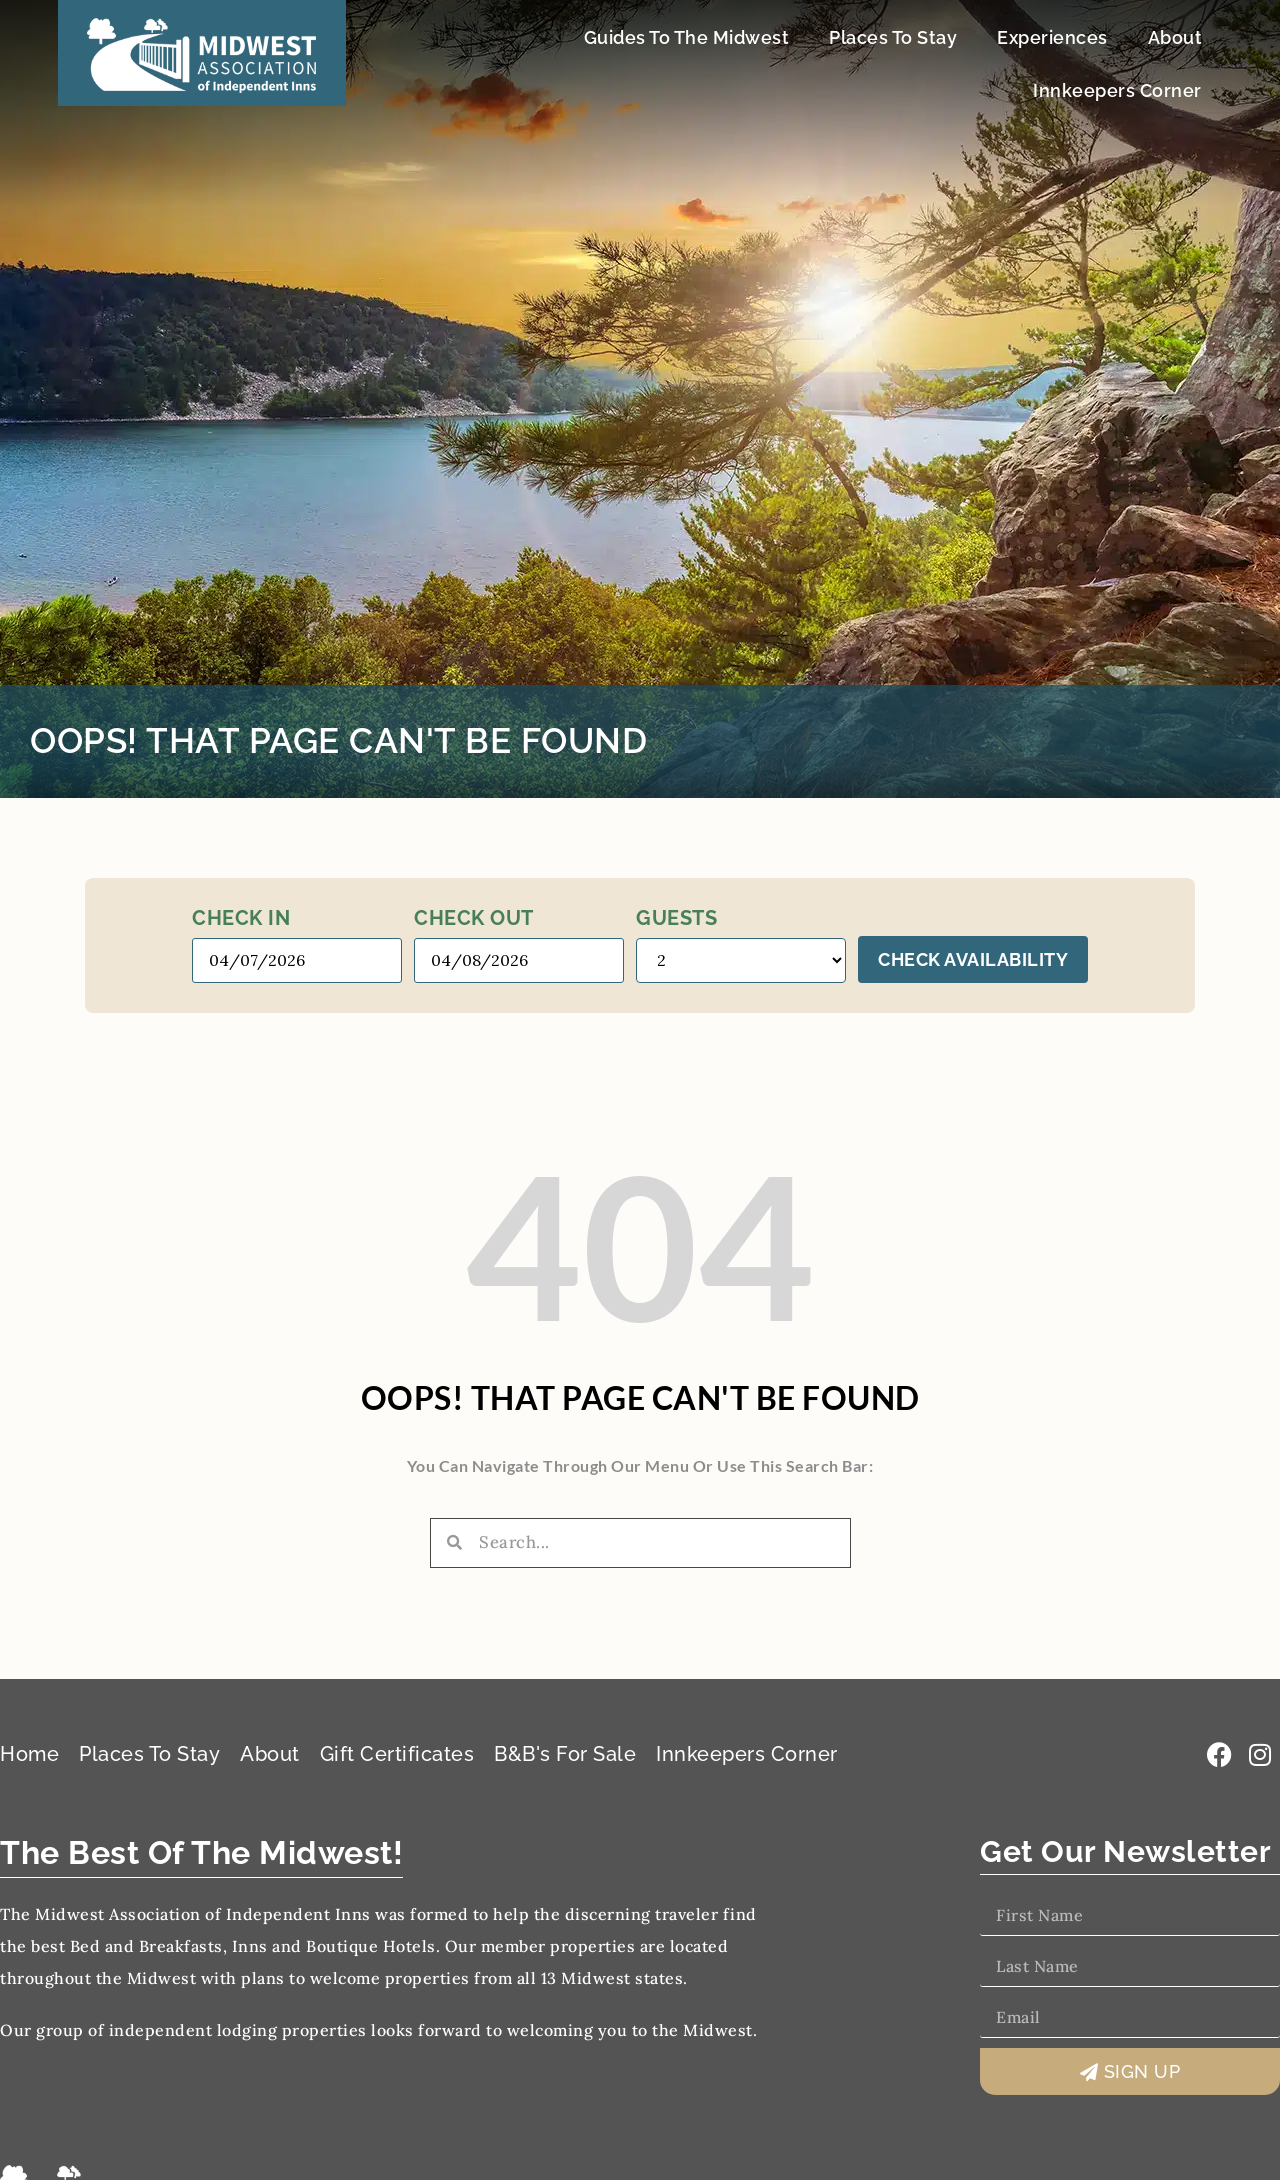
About (1175, 37)
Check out (474, 918)
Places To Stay (893, 37)
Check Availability (973, 959)
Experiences (1052, 37)
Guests (676, 918)
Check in (241, 918)
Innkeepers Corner (1117, 90)
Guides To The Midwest (687, 37)
